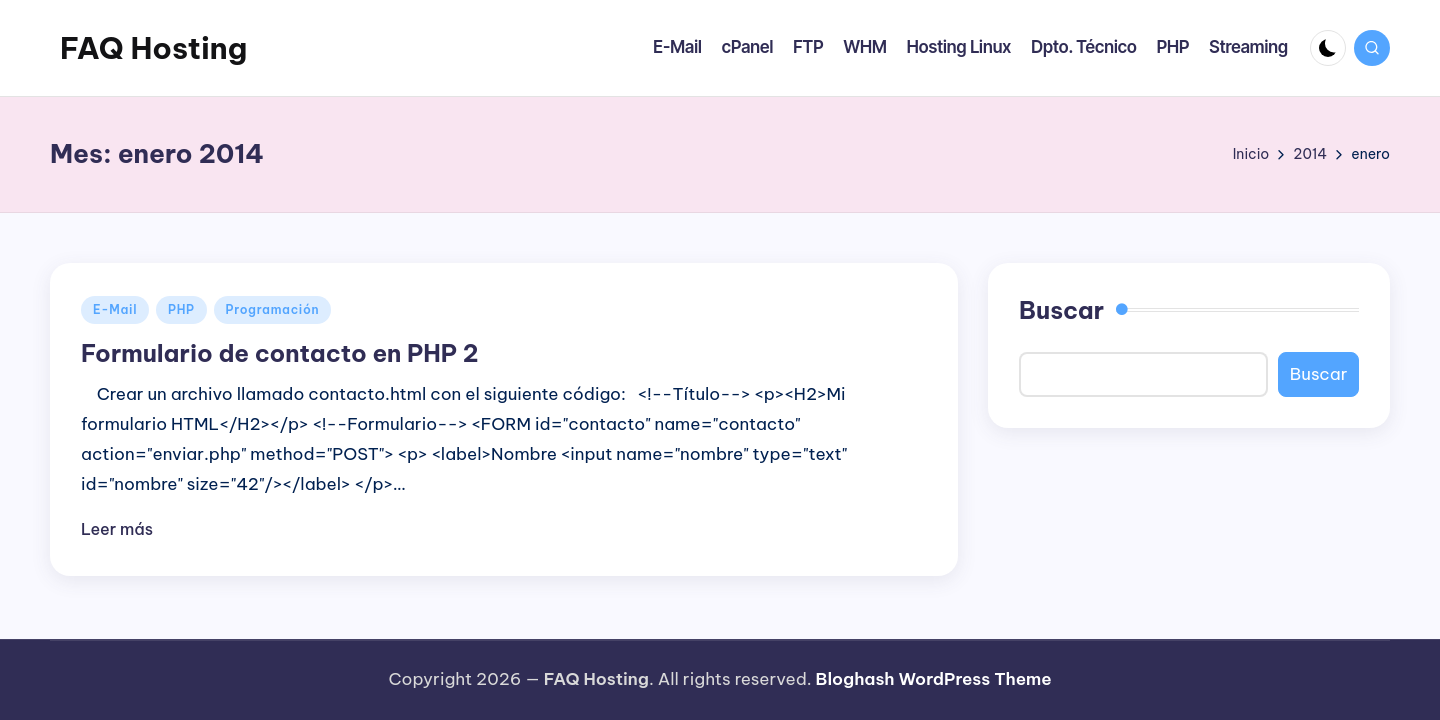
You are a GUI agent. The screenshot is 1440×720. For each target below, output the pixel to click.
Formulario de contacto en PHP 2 (280, 353)
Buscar (1061, 310)
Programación (273, 309)
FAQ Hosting (153, 48)
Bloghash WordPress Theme (934, 679)
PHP (181, 309)
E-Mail (115, 309)
